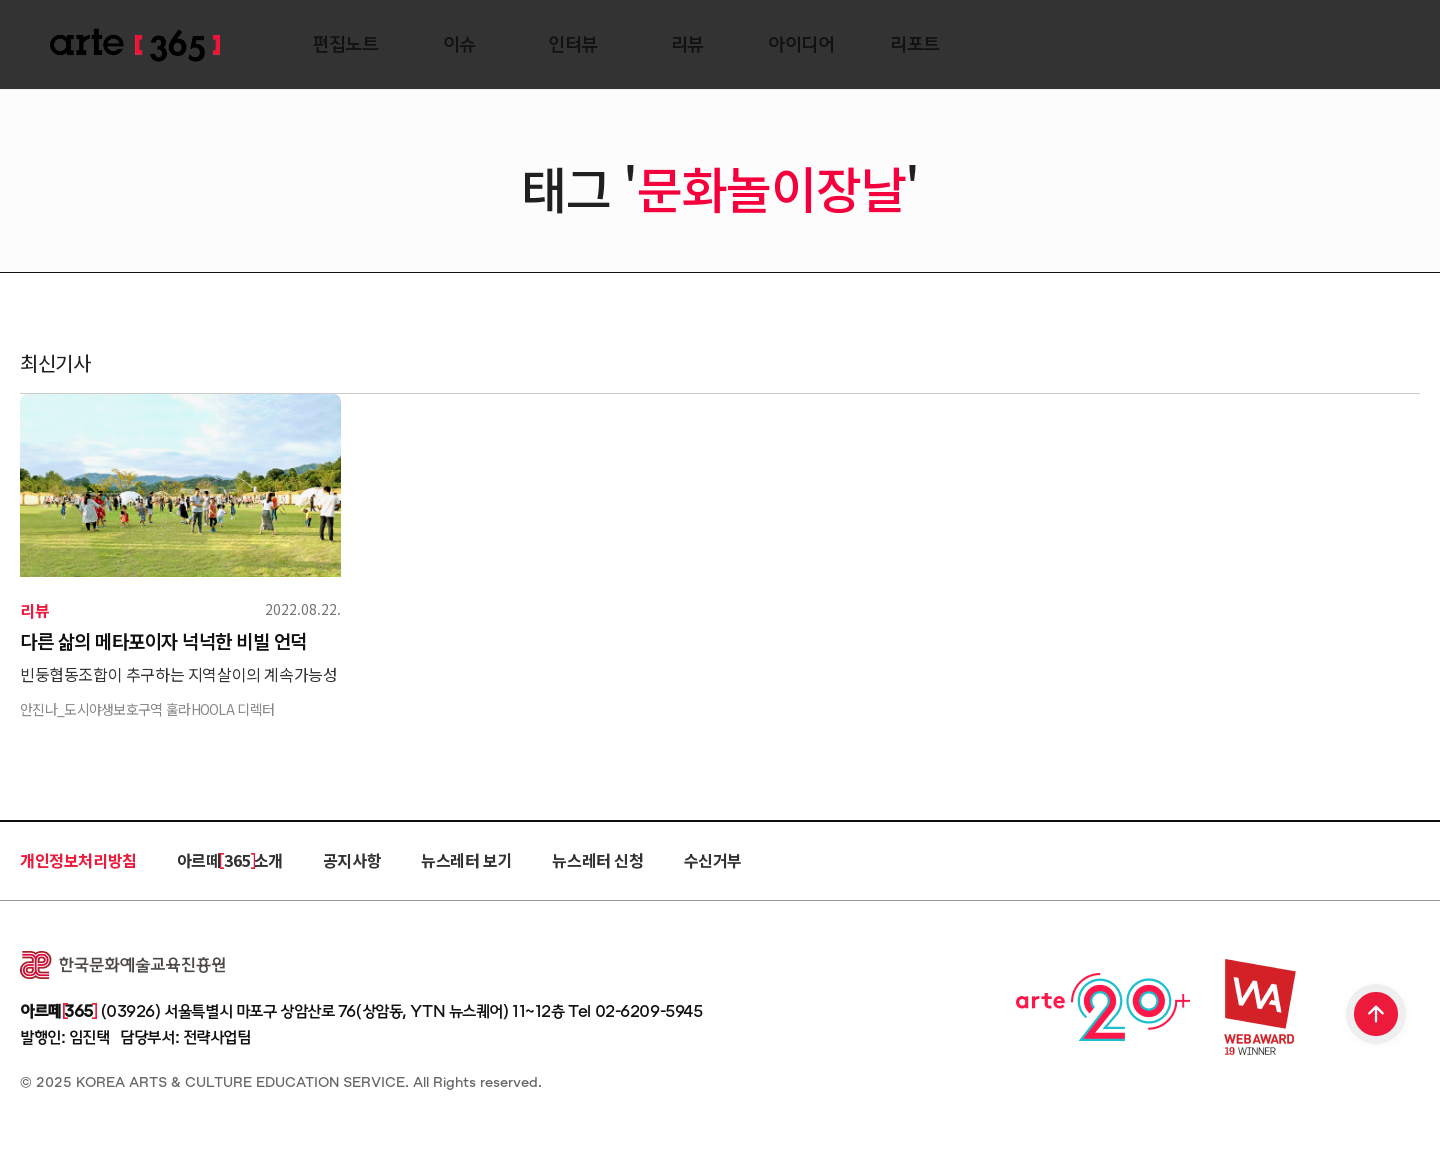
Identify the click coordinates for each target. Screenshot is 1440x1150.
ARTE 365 (135, 45)
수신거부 (713, 860)
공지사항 (352, 860)
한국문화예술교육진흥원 (122, 965)
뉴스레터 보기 (466, 860)
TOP (1377, 1016)
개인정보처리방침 (78, 860)
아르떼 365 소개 (230, 860)
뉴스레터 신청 (597, 860)
